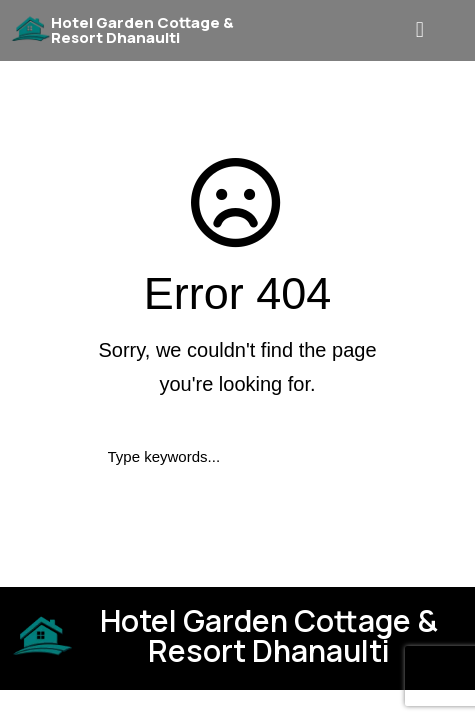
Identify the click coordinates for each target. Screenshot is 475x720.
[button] (422, 30)
